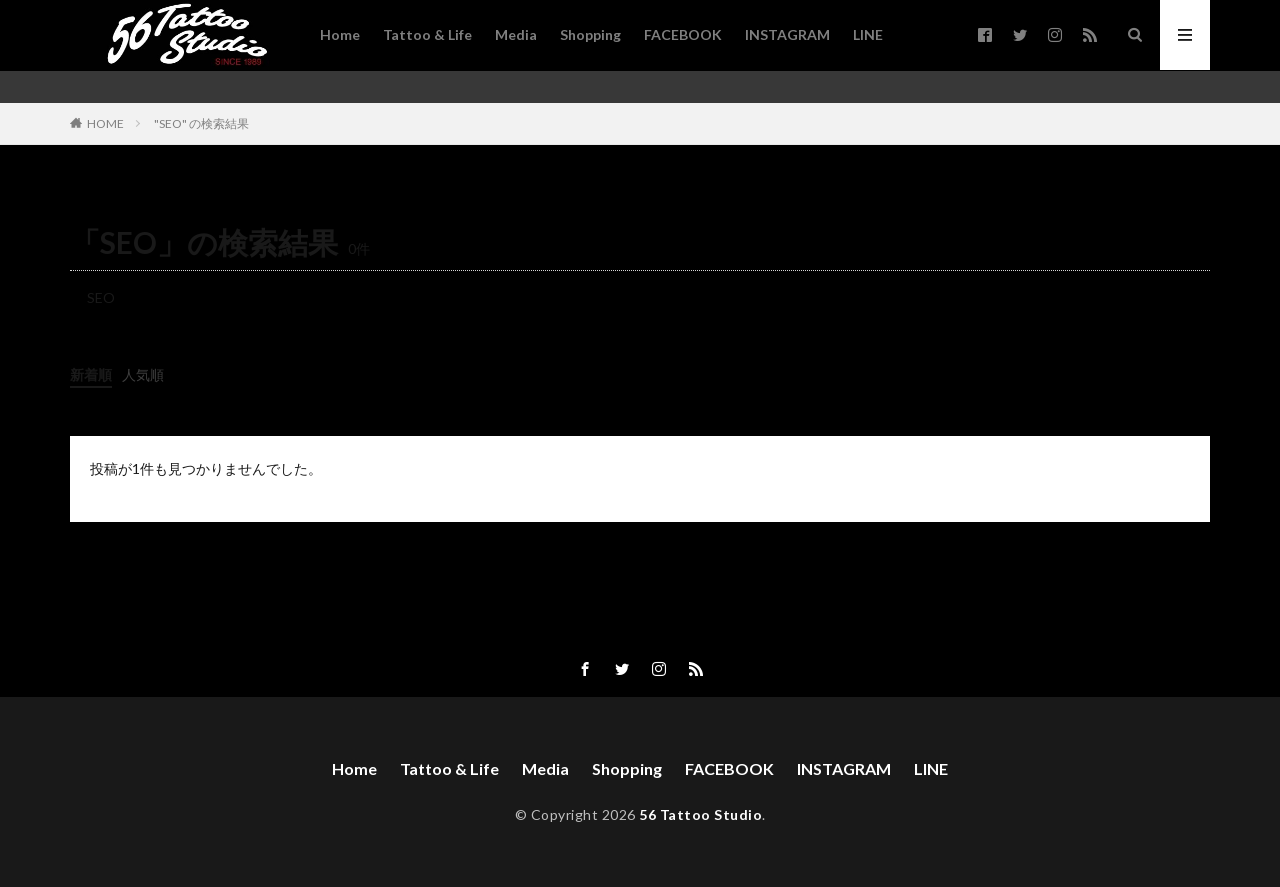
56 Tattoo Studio (700, 814)
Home (340, 34)
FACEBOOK (683, 34)
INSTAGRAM (787, 34)
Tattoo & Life (427, 34)
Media (516, 34)
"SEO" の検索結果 (201, 123)
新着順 (91, 374)
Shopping (590, 34)
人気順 (143, 374)
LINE (868, 34)
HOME (105, 123)
